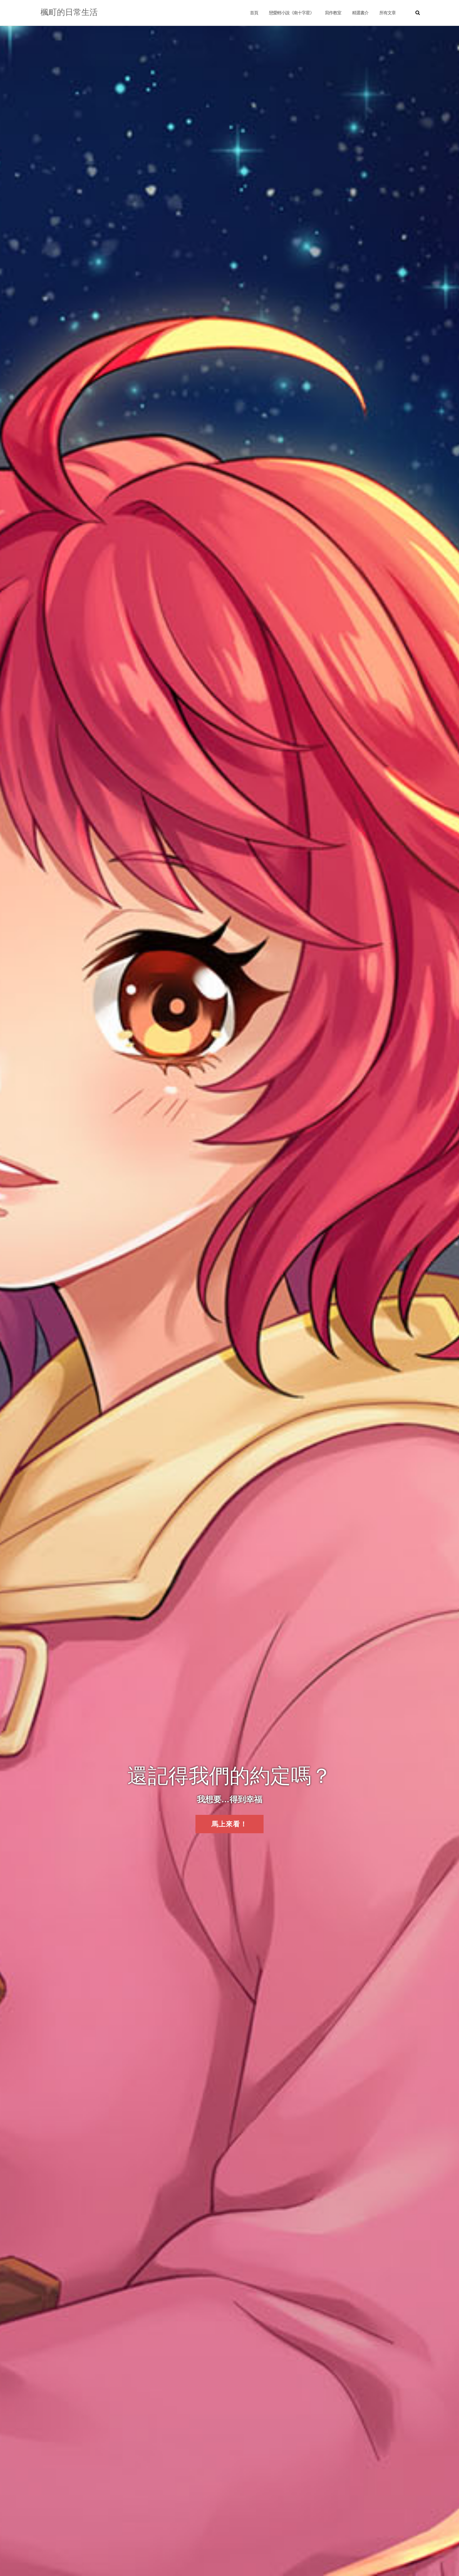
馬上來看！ (229, 1824)
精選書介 (360, 12)
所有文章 (387, 12)
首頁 (254, 12)
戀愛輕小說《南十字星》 (291, 12)
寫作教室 (333, 12)
